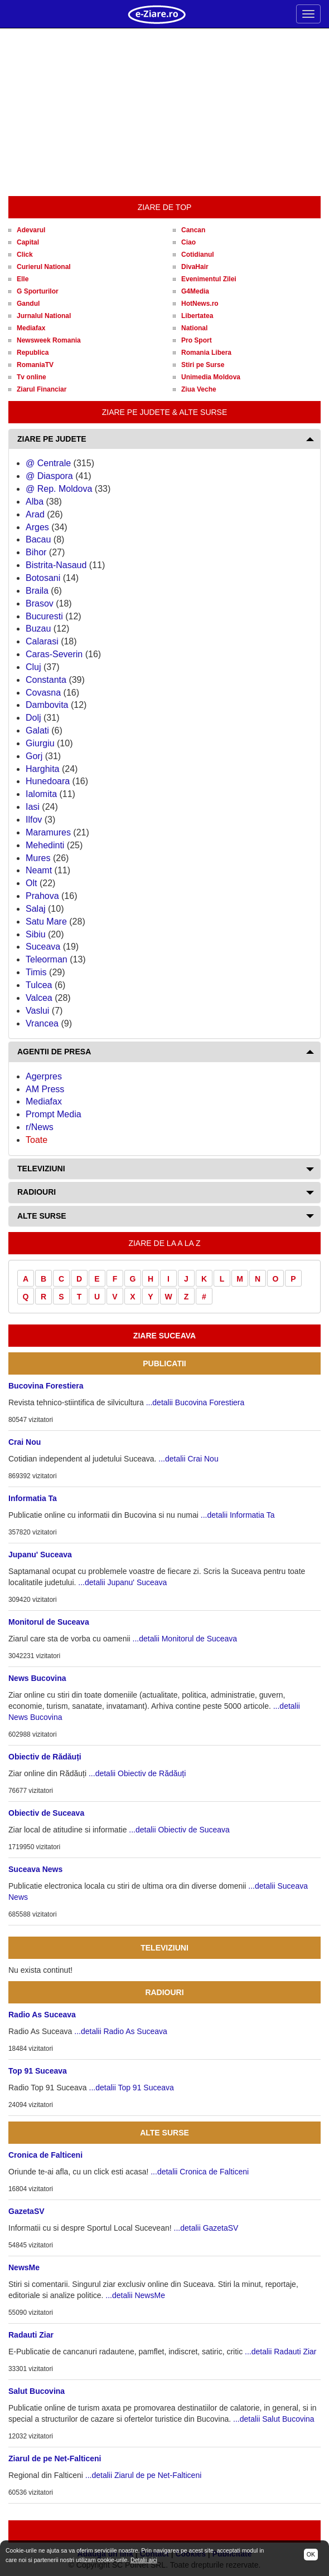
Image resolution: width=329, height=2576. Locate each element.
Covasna (43, 692)
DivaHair (195, 267)
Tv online (31, 377)
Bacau (38, 539)
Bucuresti (44, 616)
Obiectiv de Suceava (46, 1812)
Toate (36, 1140)
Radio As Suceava (42, 2014)
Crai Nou (24, 1442)
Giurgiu (40, 743)
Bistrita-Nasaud (56, 565)
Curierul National (44, 267)
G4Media (195, 291)
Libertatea (197, 316)
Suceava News (35, 1869)
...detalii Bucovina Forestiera (195, 1402)
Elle (22, 279)
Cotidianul (197, 254)
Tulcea (39, 985)
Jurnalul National (44, 316)
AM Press (45, 1089)
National (194, 328)
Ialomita (41, 794)
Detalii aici (143, 2560)
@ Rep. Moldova (59, 488)
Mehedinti (45, 845)
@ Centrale (48, 463)
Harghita (42, 769)
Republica (33, 352)
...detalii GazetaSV (206, 2227)
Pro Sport (196, 340)
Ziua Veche (198, 389)
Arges (37, 527)
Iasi (33, 807)
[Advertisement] (164, 112)
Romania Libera (206, 352)
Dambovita (47, 705)
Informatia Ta (32, 1498)
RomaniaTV (35, 365)
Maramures (48, 832)
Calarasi (42, 641)
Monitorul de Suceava (48, 1621)
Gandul (28, 303)
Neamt (39, 870)
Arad (35, 514)
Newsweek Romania (49, 340)
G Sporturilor (38, 291)
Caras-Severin (54, 654)
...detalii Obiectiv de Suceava (179, 1829)
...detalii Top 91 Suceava (131, 2087)
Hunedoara (48, 781)
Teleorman (46, 959)
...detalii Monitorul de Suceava (185, 1638)
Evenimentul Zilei (208, 279)
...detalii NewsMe (135, 2295)
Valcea (39, 998)
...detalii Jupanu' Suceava (122, 1582)
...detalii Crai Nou (188, 1458)
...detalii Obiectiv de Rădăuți (137, 1773)
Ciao (188, 242)
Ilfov (34, 819)
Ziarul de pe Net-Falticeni (54, 2458)
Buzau (38, 628)
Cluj (33, 667)
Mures (38, 858)
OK (311, 2554)
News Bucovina (37, 1678)
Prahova (42, 896)
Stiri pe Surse (202, 365)
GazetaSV (26, 2211)
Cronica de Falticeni (45, 2154)
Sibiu (36, 934)
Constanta (46, 680)
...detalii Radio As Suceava (120, 2031)
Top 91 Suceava (37, 2070)
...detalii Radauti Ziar (280, 2351)
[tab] (164, 439)
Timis (36, 972)
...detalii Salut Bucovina (274, 2418)
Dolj (33, 717)
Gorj (34, 756)
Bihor (36, 552)
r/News (40, 1127)
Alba (34, 501)
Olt (31, 883)
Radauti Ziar (31, 2334)
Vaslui (37, 1010)
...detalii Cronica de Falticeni (200, 2171)
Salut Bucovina (36, 2391)
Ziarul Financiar (41, 389)
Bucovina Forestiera (46, 1385)
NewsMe (24, 2267)
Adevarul (31, 230)
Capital (28, 242)
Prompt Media (53, 1114)
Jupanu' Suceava (40, 1554)
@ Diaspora (49, 476)
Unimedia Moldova (210, 377)
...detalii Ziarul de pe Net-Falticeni (143, 2475)
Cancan (193, 230)
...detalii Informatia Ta (238, 1515)
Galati (37, 730)
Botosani (43, 578)
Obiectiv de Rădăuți (44, 1756)
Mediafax (31, 328)
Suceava (43, 946)
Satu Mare (46, 921)
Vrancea (42, 1023)
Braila (37, 590)
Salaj (36, 908)
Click (25, 254)
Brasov (40, 603)
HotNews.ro (200, 303)
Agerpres (44, 1076)
